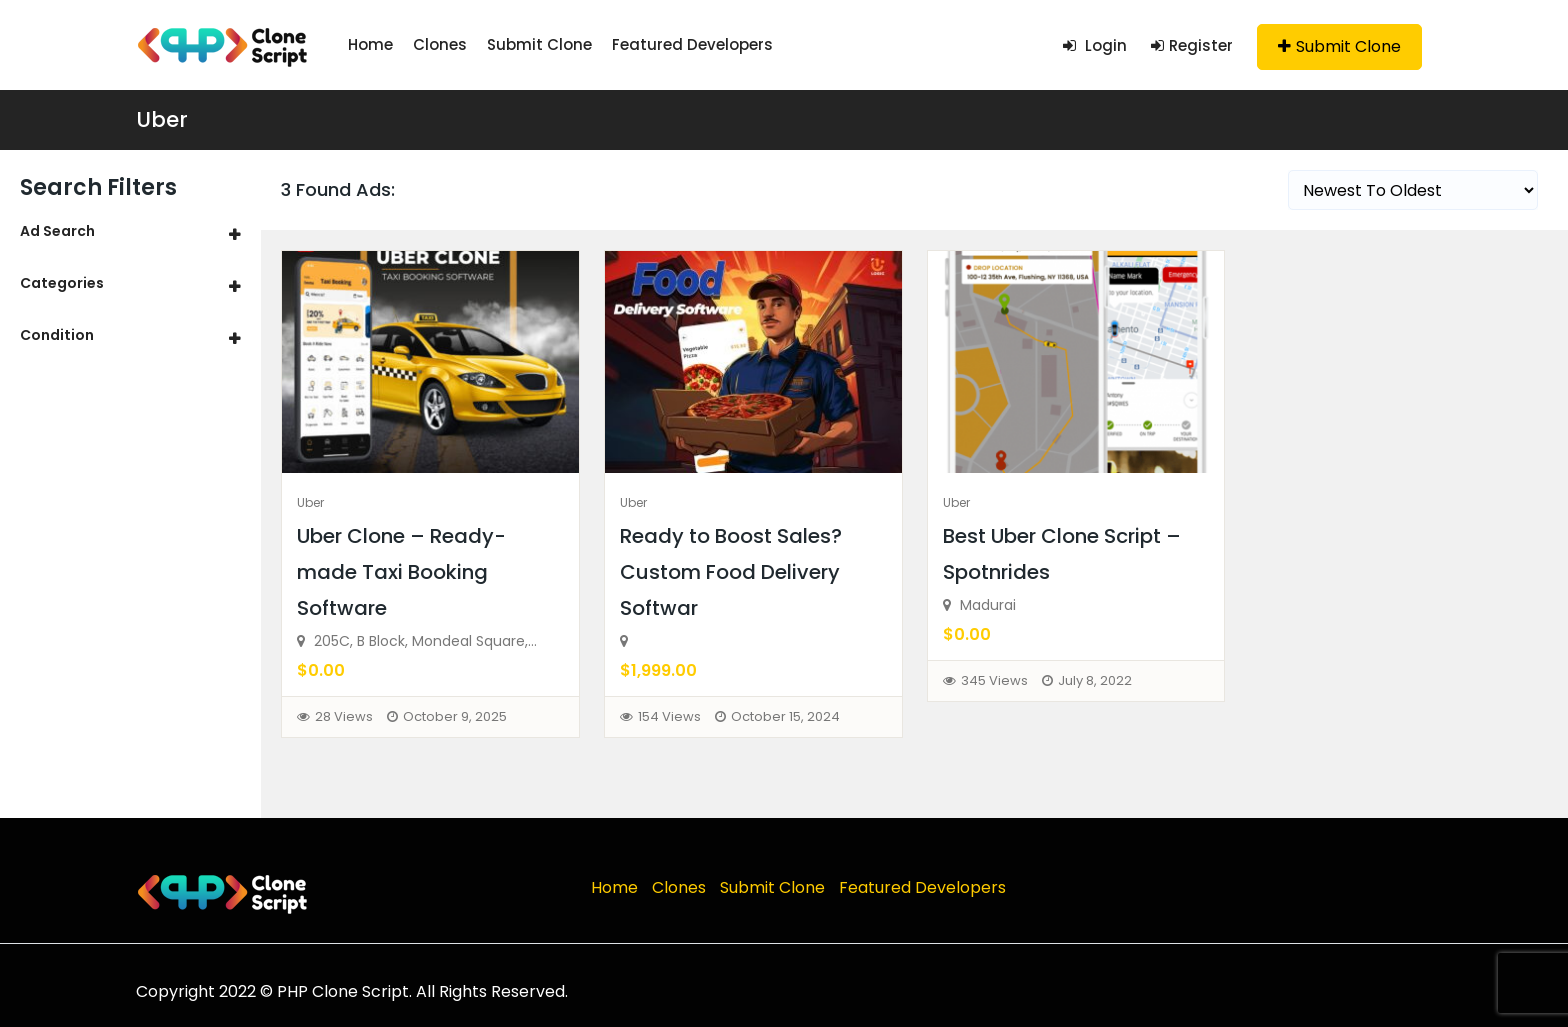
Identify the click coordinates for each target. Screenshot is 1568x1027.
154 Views (669, 716)
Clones (440, 44)
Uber (162, 119)
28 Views (344, 716)
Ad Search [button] (57, 231)
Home (370, 44)
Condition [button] (57, 335)
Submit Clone (539, 44)
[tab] (130, 231)
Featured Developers (692, 44)
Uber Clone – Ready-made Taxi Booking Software (401, 572)
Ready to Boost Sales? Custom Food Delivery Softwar (731, 572)
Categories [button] (62, 283)
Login (1095, 45)
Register (1192, 45)
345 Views (994, 680)
